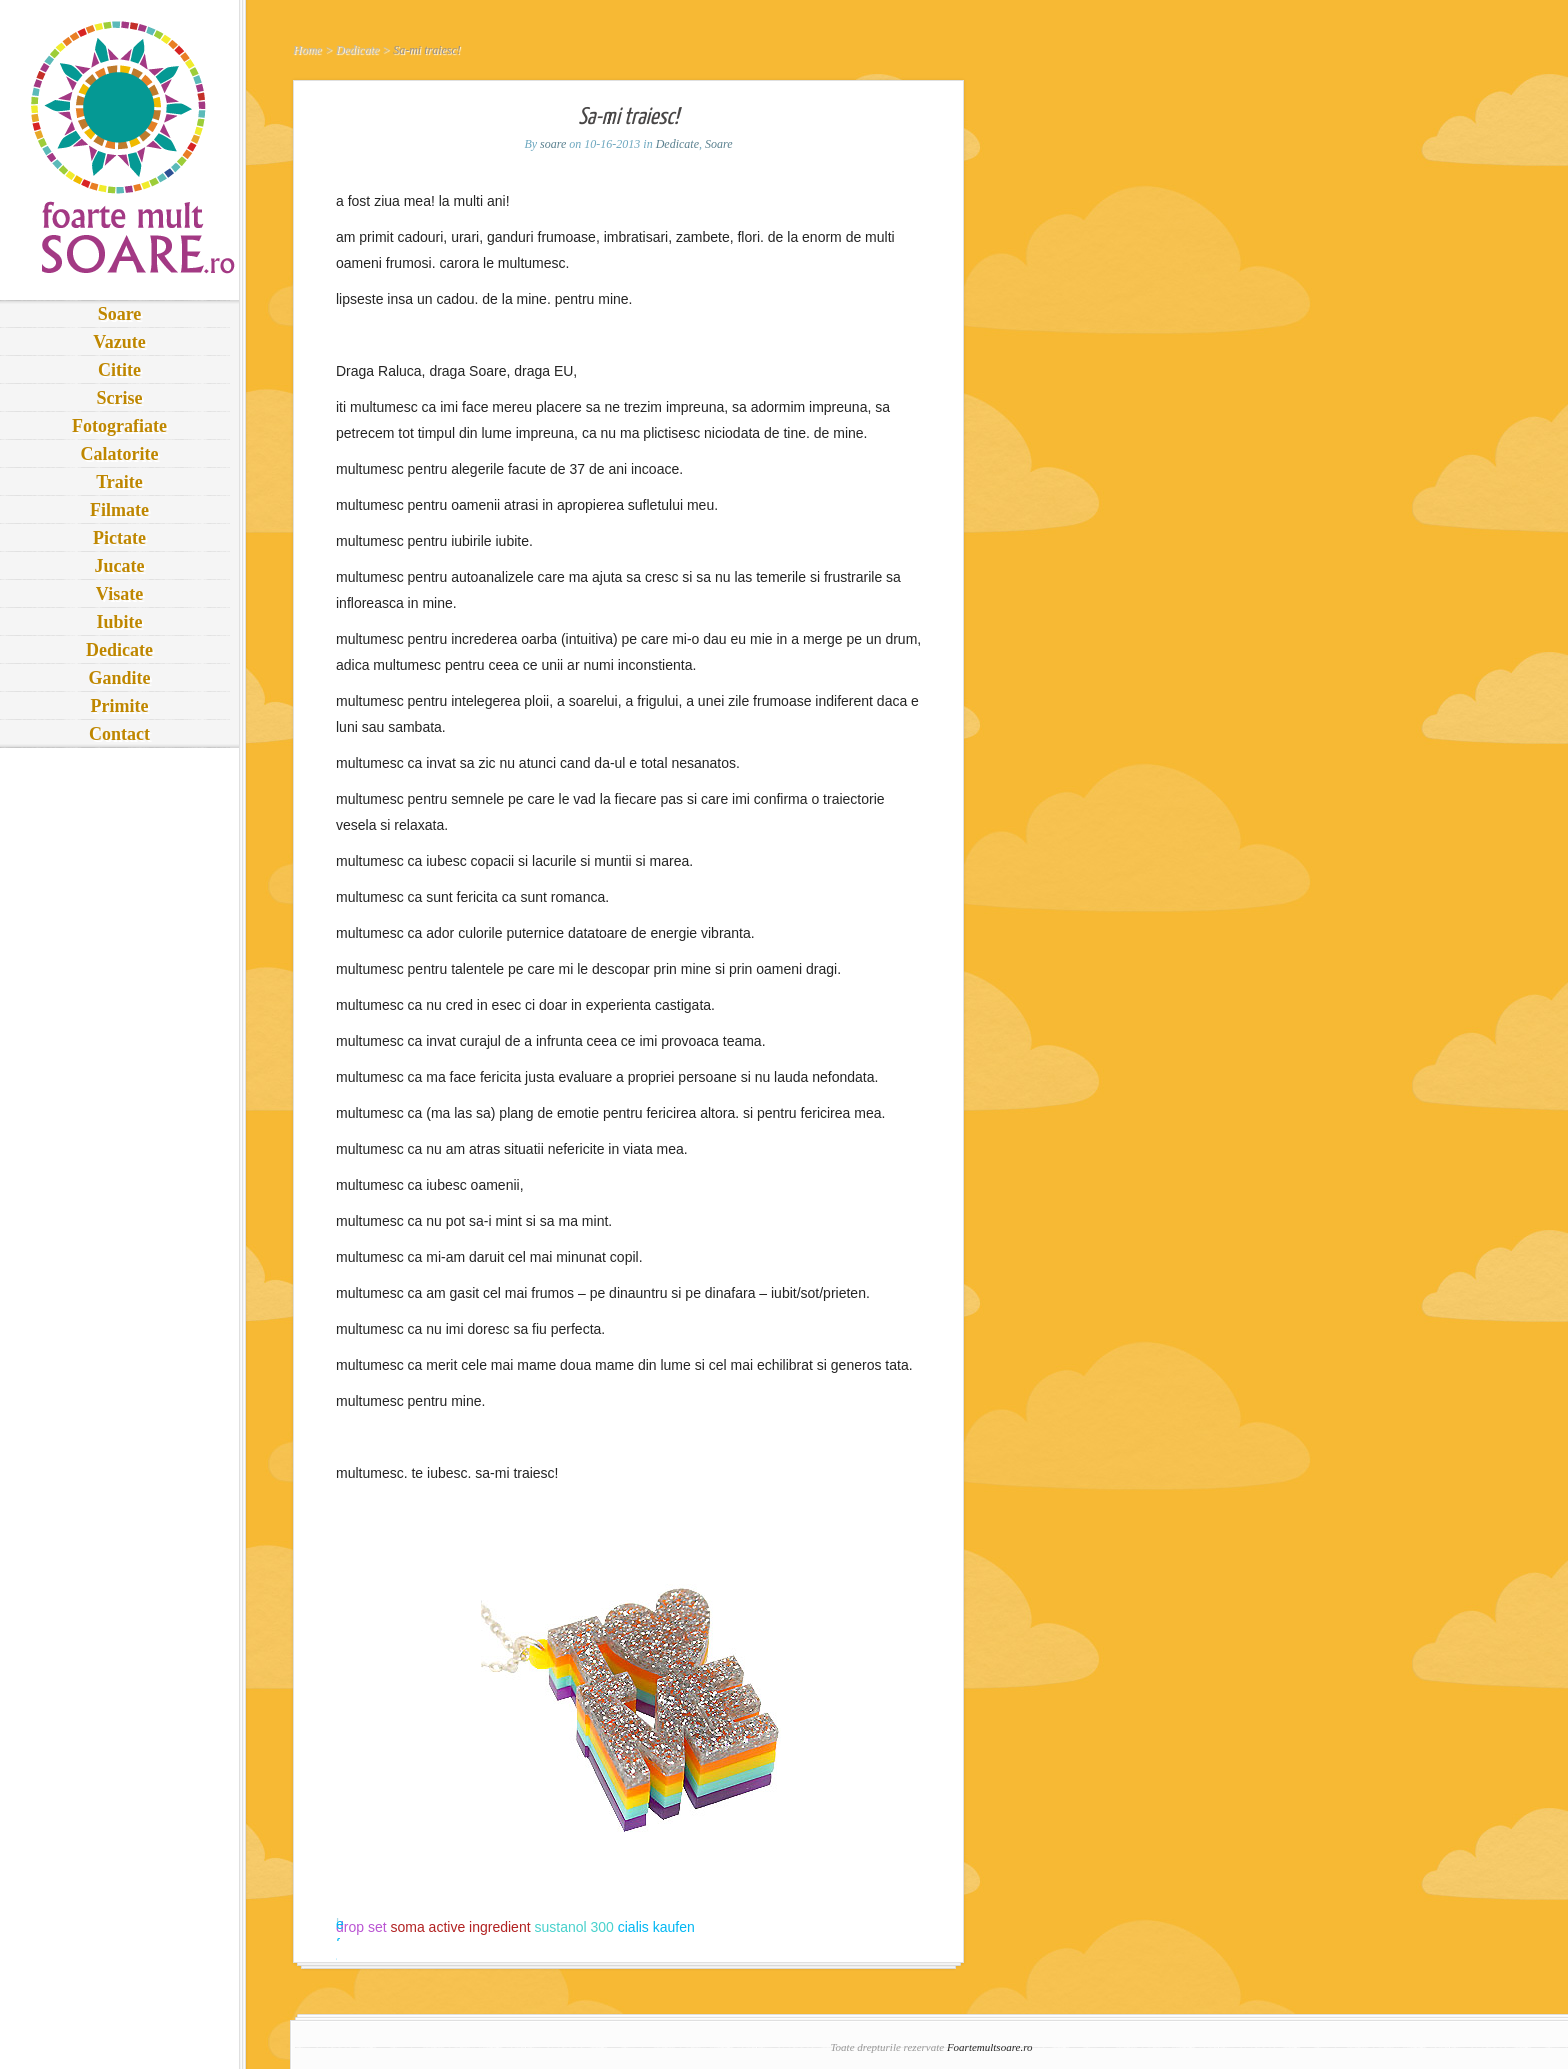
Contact (119, 734)
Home (307, 50)
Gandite (119, 678)
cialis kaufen (656, 1927)
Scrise (120, 398)
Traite (119, 482)
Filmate (119, 510)
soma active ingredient (460, 1927)
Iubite (119, 622)
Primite (120, 706)
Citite (119, 370)
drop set (361, 1927)
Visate (119, 594)
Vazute (119, 342)
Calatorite (120, 454)
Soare (120, 314)
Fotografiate (119, 426)
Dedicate (119, 650)
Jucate (120, 566)
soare (553, 144)
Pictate (119, 538)
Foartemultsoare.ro (990, 2047)
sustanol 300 (573, 1927)
